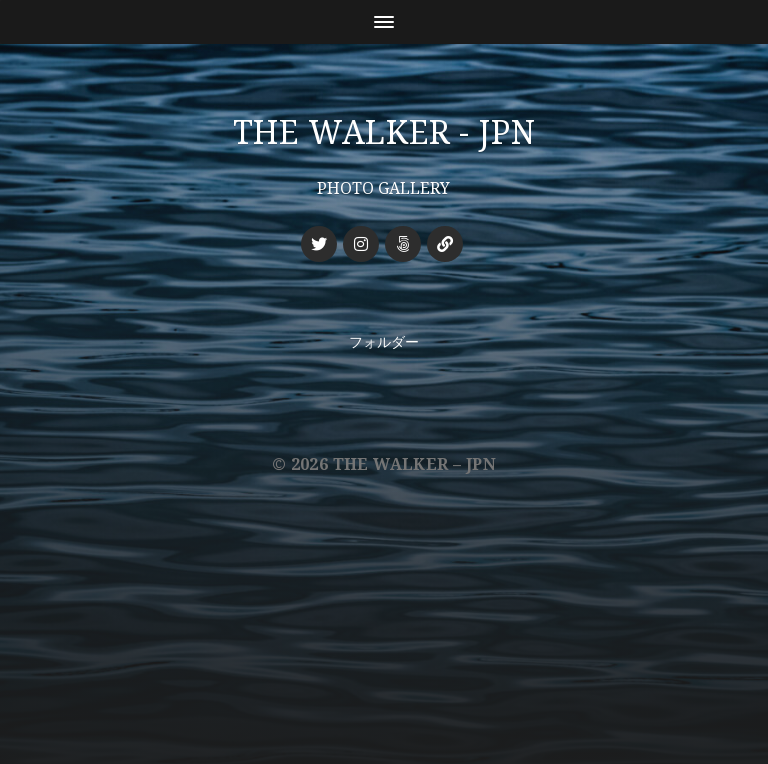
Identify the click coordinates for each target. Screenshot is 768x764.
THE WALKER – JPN (414, 464)
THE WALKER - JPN (384, 133)
